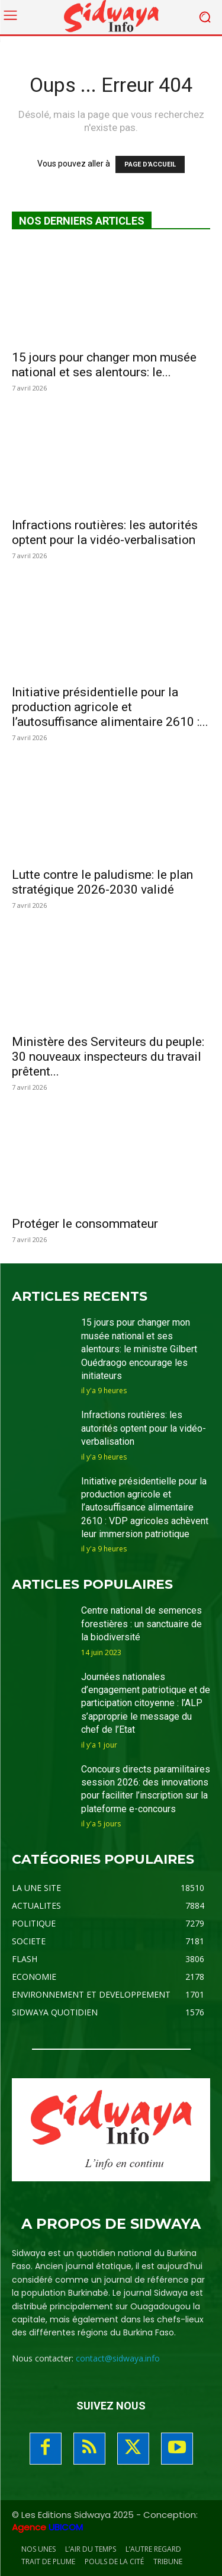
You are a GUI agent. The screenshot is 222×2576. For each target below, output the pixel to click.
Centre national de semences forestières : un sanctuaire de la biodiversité (141, 1624)
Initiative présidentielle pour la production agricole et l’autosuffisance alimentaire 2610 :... (110, 707)
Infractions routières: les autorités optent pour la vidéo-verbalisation (105, 532)
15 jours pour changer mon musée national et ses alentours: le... (104, 364)
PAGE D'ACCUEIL (150, 164)
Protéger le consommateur (85, 1224)
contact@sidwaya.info (118, 2358)
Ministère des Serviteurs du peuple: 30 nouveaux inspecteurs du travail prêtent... (108, 1057)
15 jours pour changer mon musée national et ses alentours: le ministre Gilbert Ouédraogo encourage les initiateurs (139, 1349)
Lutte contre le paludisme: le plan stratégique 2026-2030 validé (102, 882)
